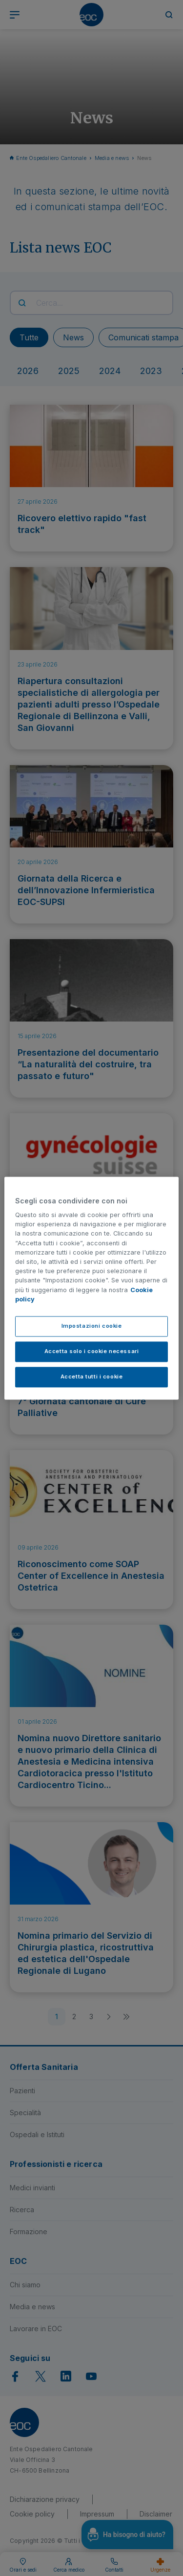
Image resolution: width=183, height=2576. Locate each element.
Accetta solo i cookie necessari (91, 1351)
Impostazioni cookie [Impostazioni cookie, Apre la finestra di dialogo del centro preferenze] (91, 1325)
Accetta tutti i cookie (92, 1376)
